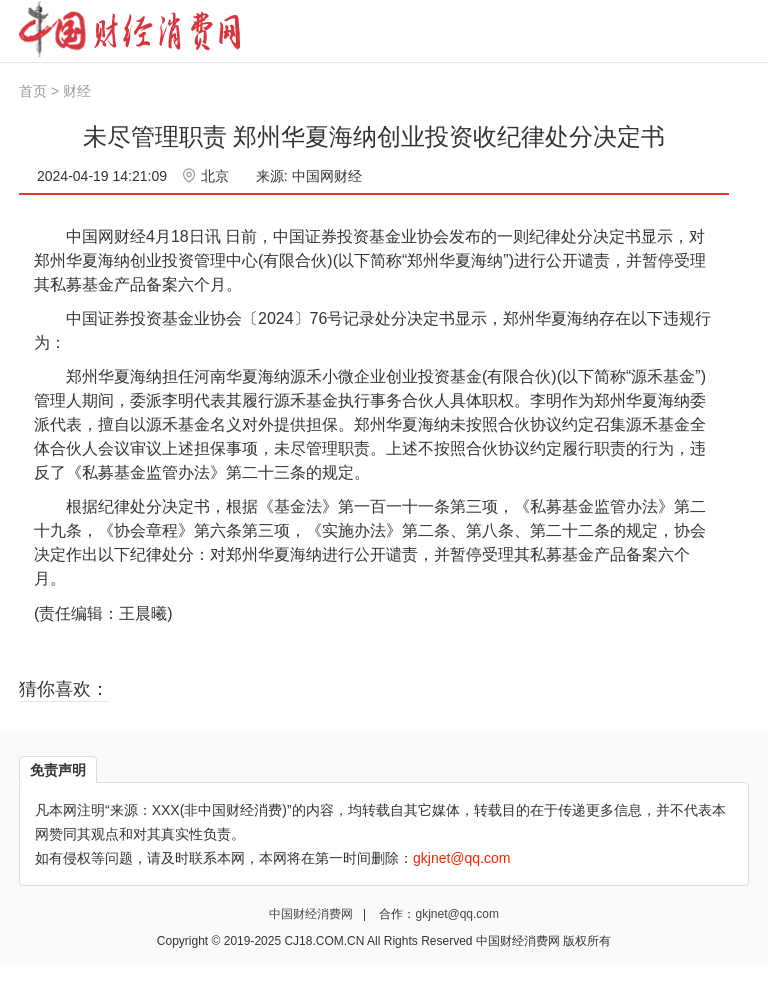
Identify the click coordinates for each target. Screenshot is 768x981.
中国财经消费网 (312, 914)
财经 (77, 91)
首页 (33, 91)
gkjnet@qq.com (457, 914)
